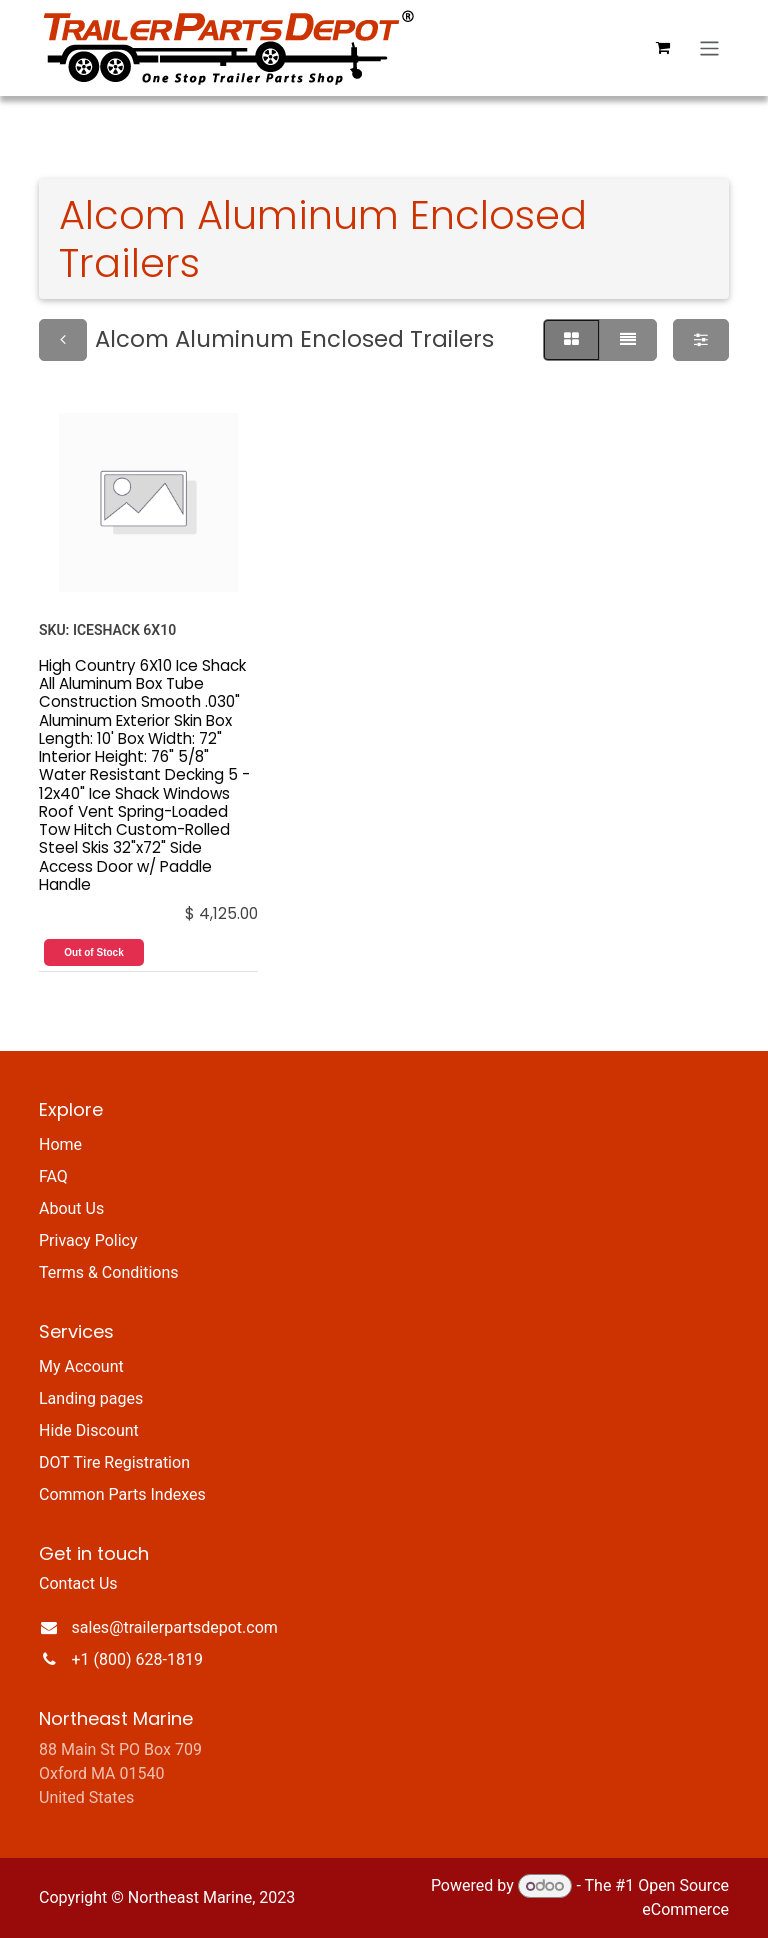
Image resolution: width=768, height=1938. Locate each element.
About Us (71, 1208)
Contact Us (78, 1583)
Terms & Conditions (109, 1272)
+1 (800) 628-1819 (137, 1659)
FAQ (53, 1176)
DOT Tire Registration (114, 1462)
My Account (81, 1366)
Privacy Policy (88, 1240)
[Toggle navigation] (709, 47)
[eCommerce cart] (663, 48)
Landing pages (91, 1398)
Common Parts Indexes (122, 1494)
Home (60, 1144)
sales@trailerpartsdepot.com (175, 1627)
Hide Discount (89, 1430)
